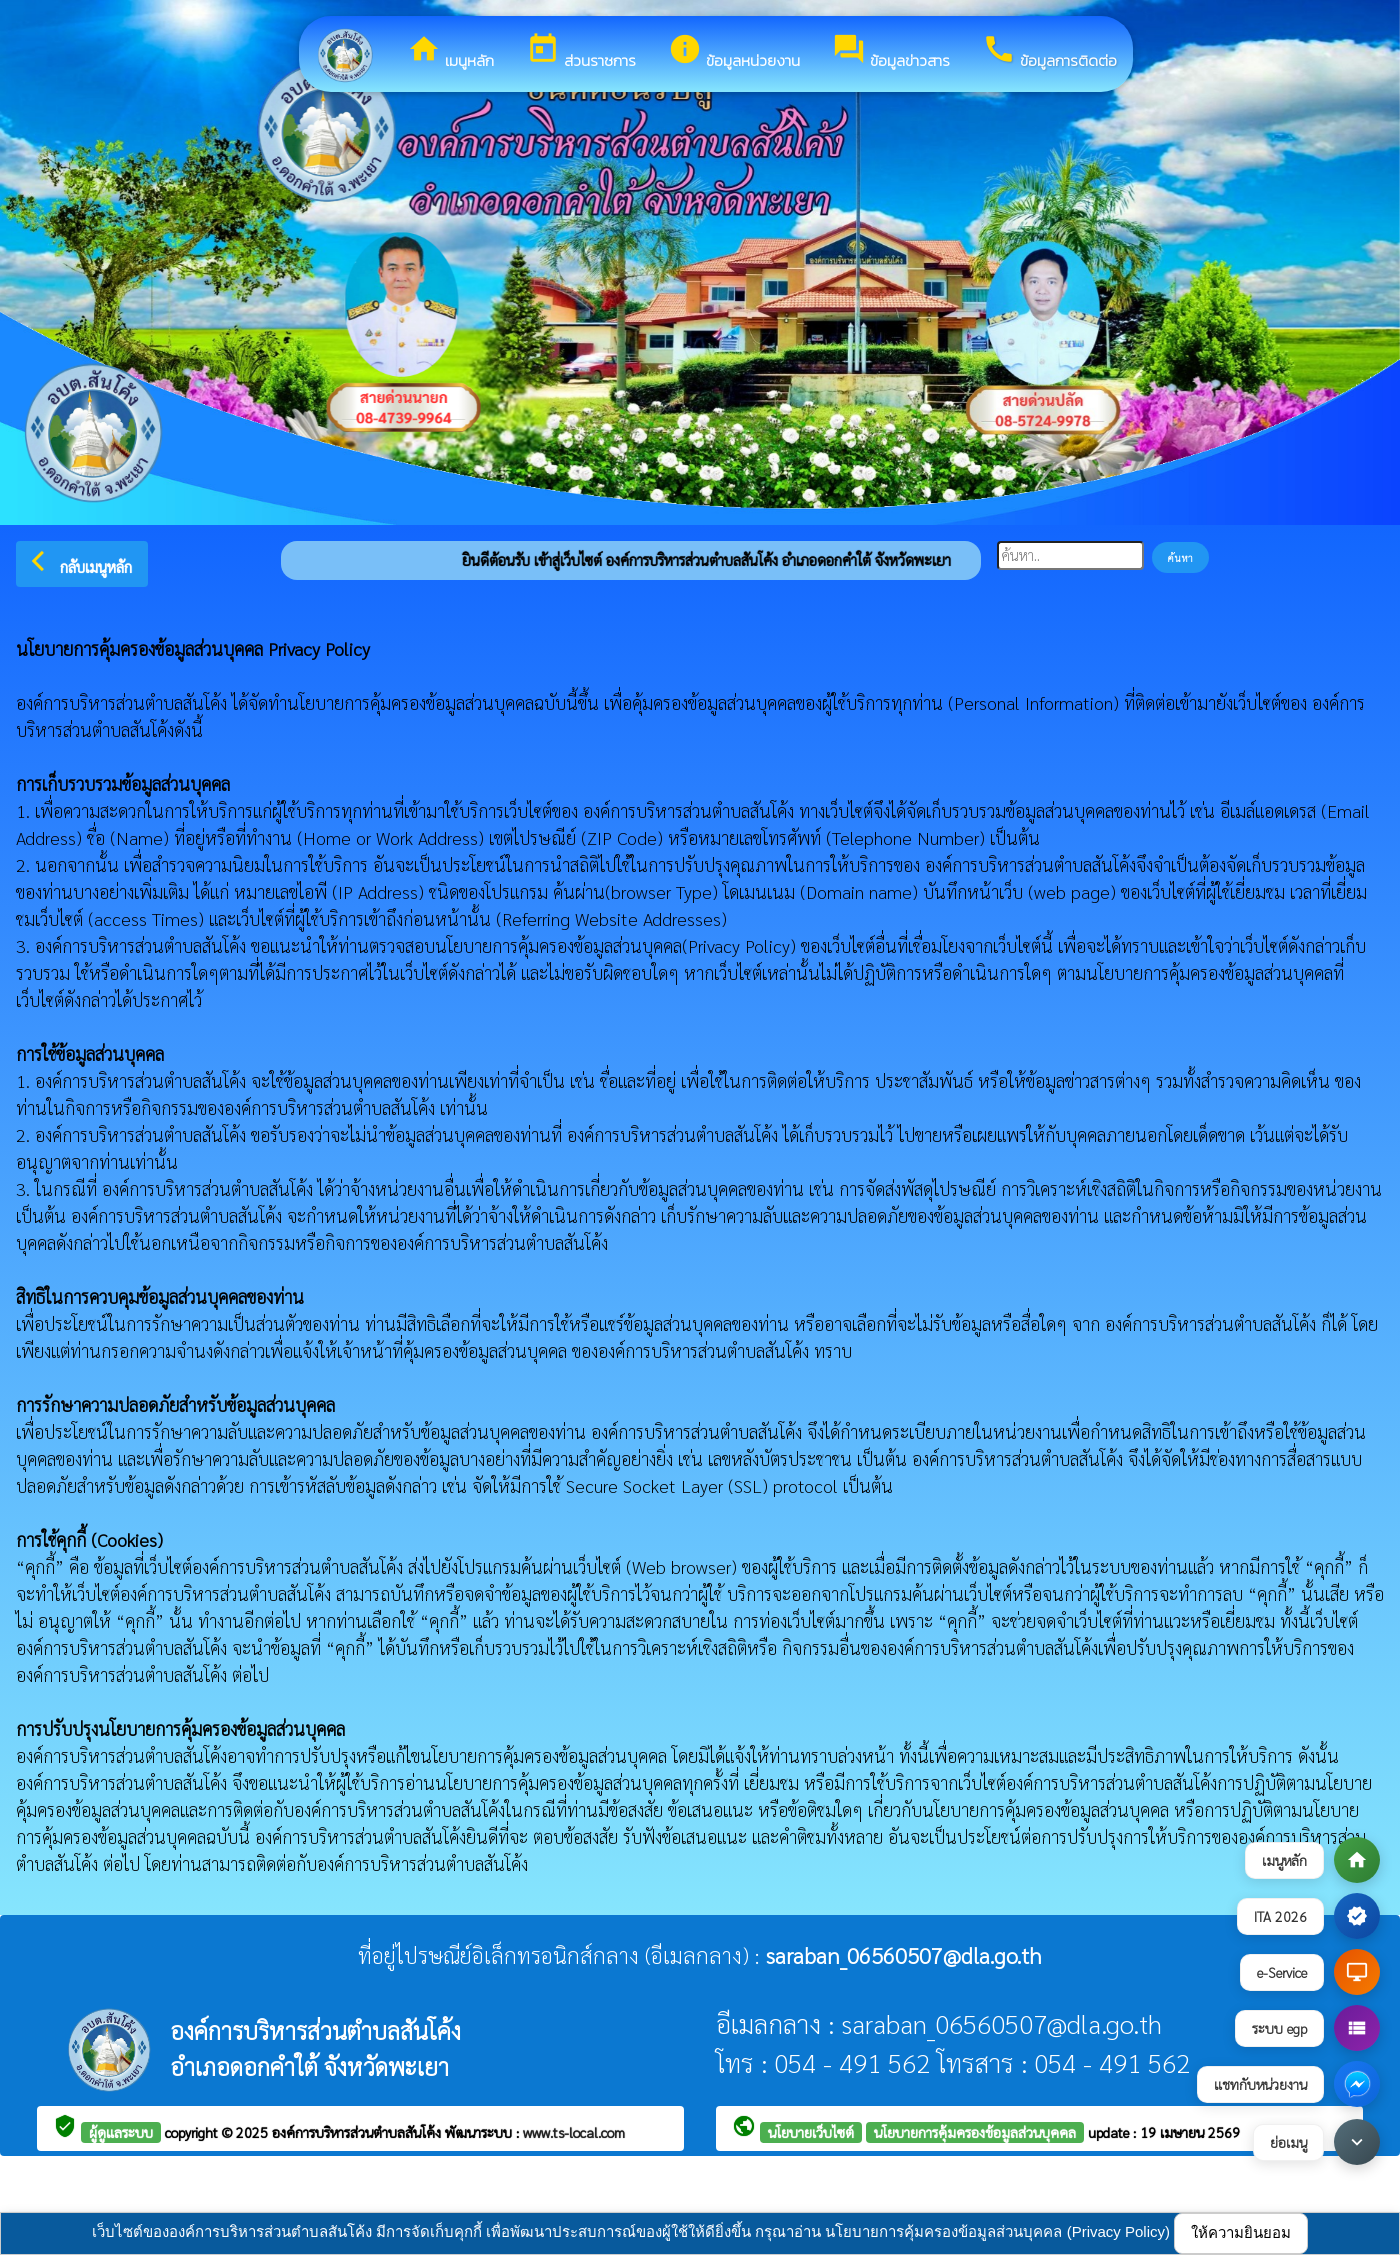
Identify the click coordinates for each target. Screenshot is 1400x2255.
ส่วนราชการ (581, 52)
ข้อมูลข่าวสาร (891, 52)
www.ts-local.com (574, 2132)
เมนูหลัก (450, 52)
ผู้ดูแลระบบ (121, 2132)
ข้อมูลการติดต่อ (1049, 52)
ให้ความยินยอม (1241, 2232)
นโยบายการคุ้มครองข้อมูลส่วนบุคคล (975, 2132)
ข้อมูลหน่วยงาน (734, 52)
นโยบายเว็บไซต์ (811, 2132)
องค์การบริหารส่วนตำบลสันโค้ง (358, 2132)
